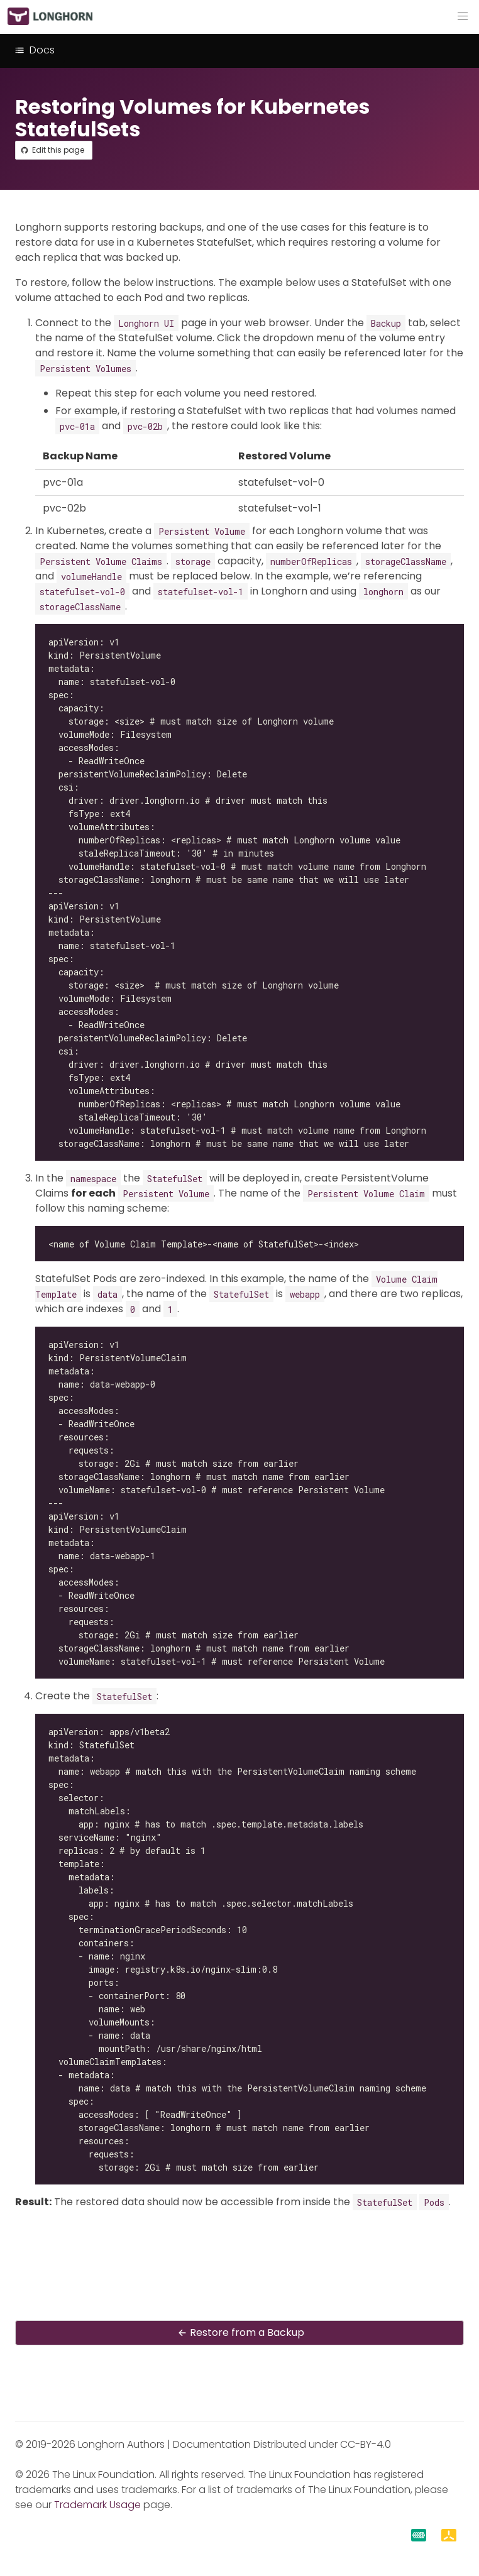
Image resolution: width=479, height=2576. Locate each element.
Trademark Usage (97, 2504)
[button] (462, 16)
